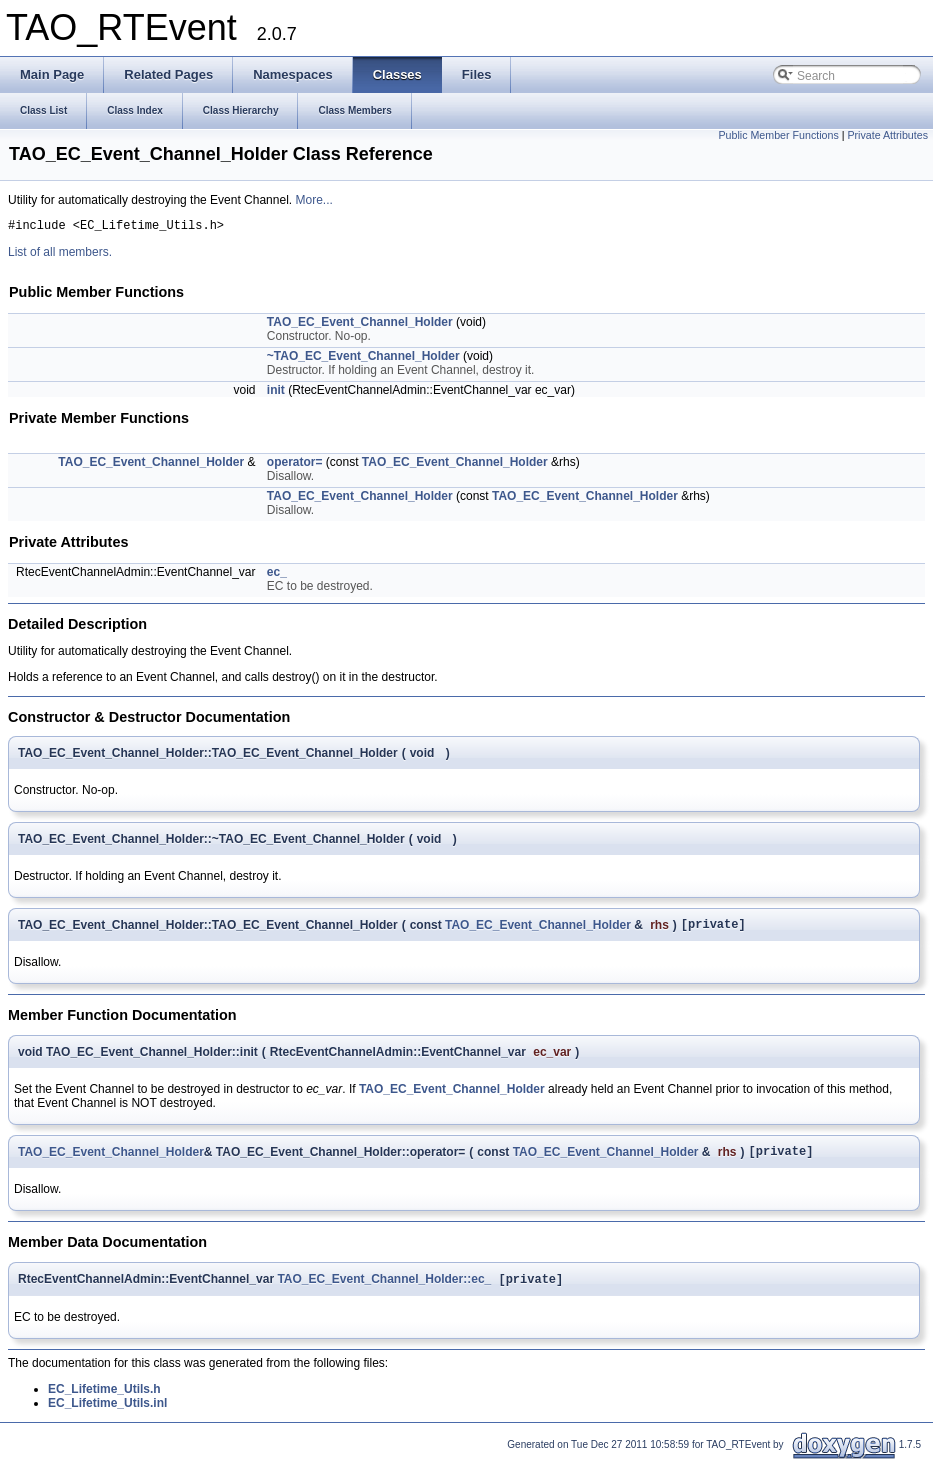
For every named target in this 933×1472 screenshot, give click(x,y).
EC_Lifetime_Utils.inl (107, 1414)
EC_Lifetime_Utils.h (104, 1400)
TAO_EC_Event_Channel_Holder (360, 325)
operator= (295, 465)
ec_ (277, 575)
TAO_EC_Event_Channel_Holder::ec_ (384, 1290)
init (276, 393)
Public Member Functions (779, 135)
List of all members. (60, 255)
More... (313, 200)
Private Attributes (887, 135)
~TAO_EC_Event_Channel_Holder (363, 359)
